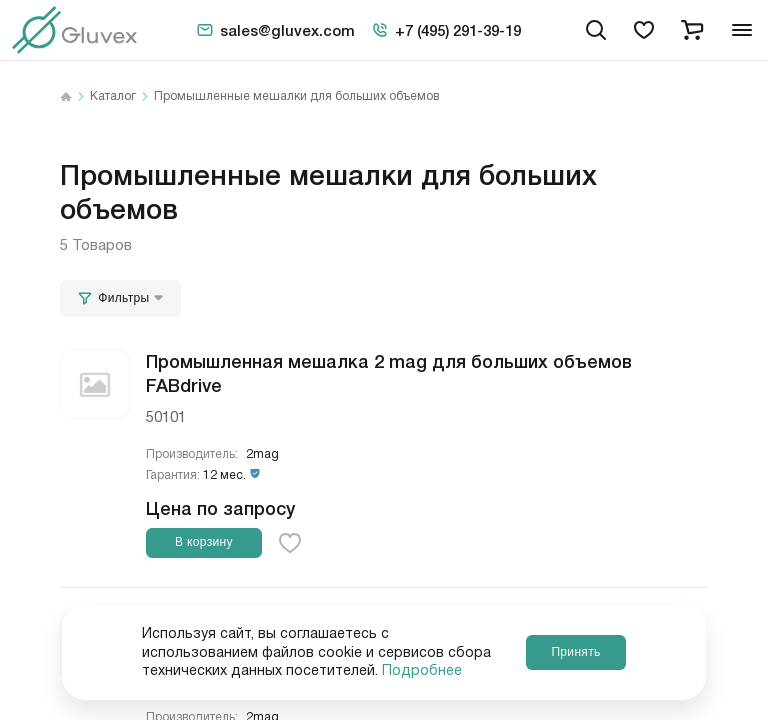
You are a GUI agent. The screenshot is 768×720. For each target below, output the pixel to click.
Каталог (113, 97)
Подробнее (422, 671)
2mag (262, 454)
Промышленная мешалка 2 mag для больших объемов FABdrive (389, 371)
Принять (575, 652)
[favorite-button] (290, 543)
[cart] (692, 30)
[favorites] (644, 30)
